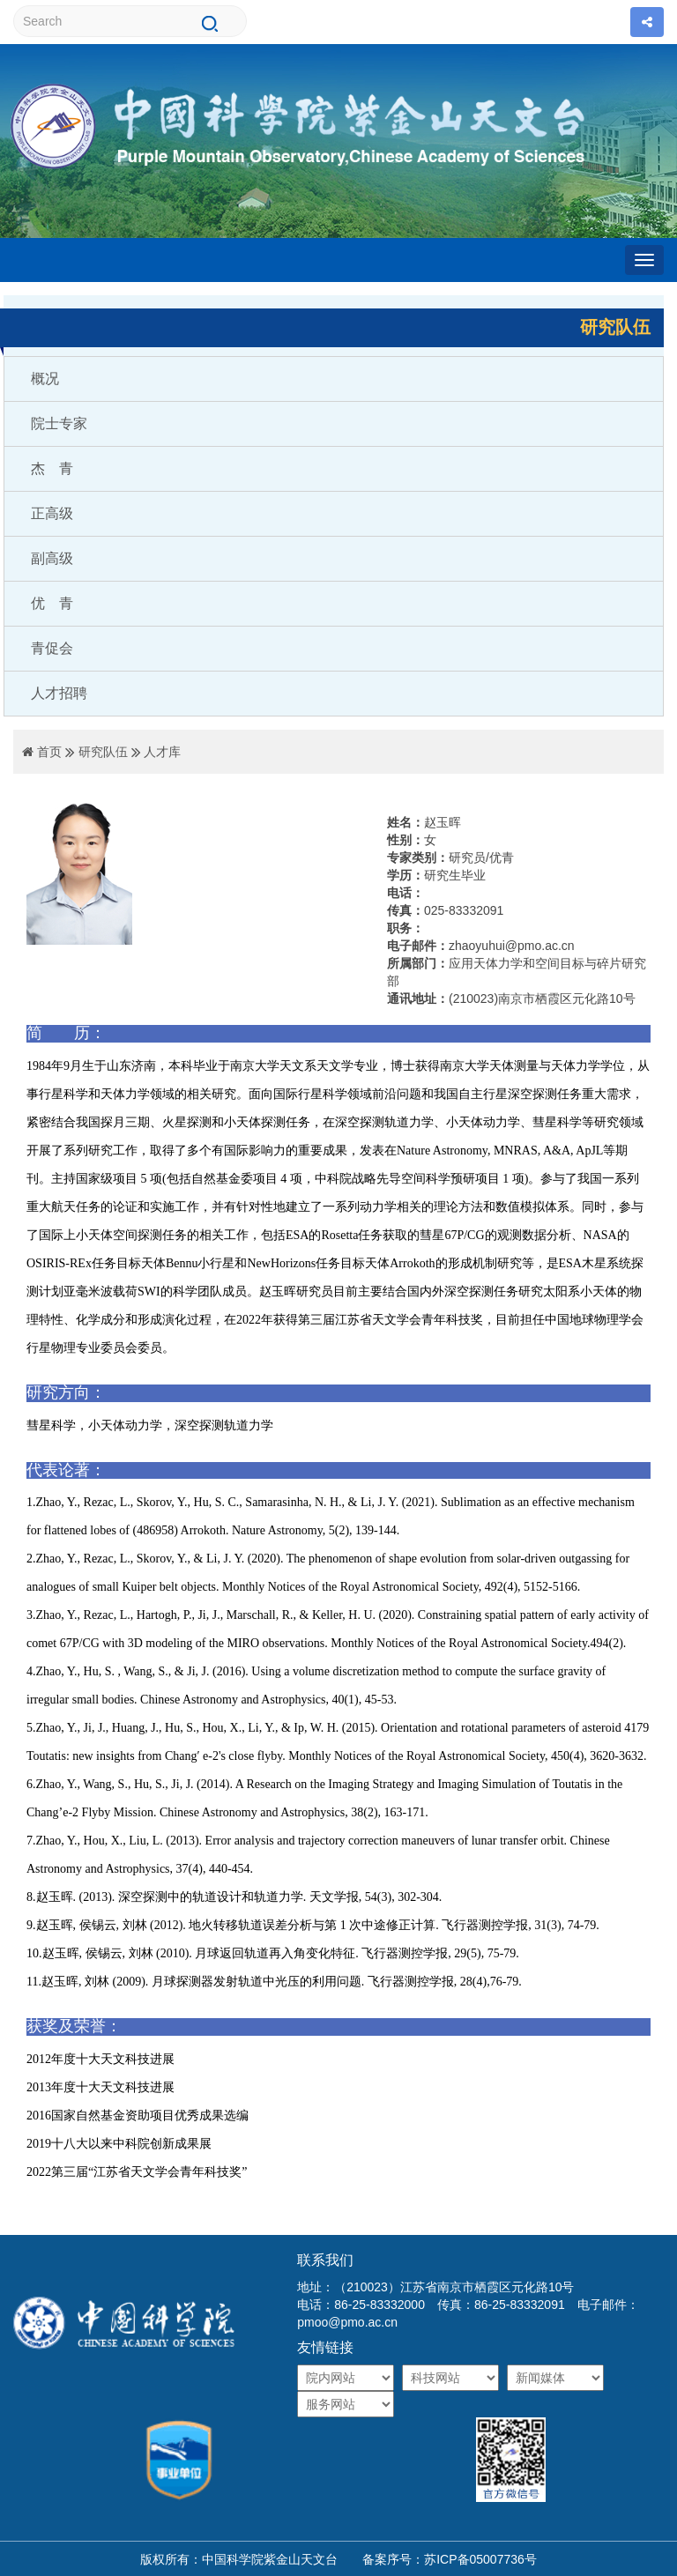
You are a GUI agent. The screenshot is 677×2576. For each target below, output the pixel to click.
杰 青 (52, 468)
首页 (49, 752)
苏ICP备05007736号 (480, 2559)
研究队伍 (103, 752)
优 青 (52, 603)
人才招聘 (59, 693)
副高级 (52, 558)
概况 (45, 378)
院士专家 (59, 423)
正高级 (52, 513)
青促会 (52, 648)
